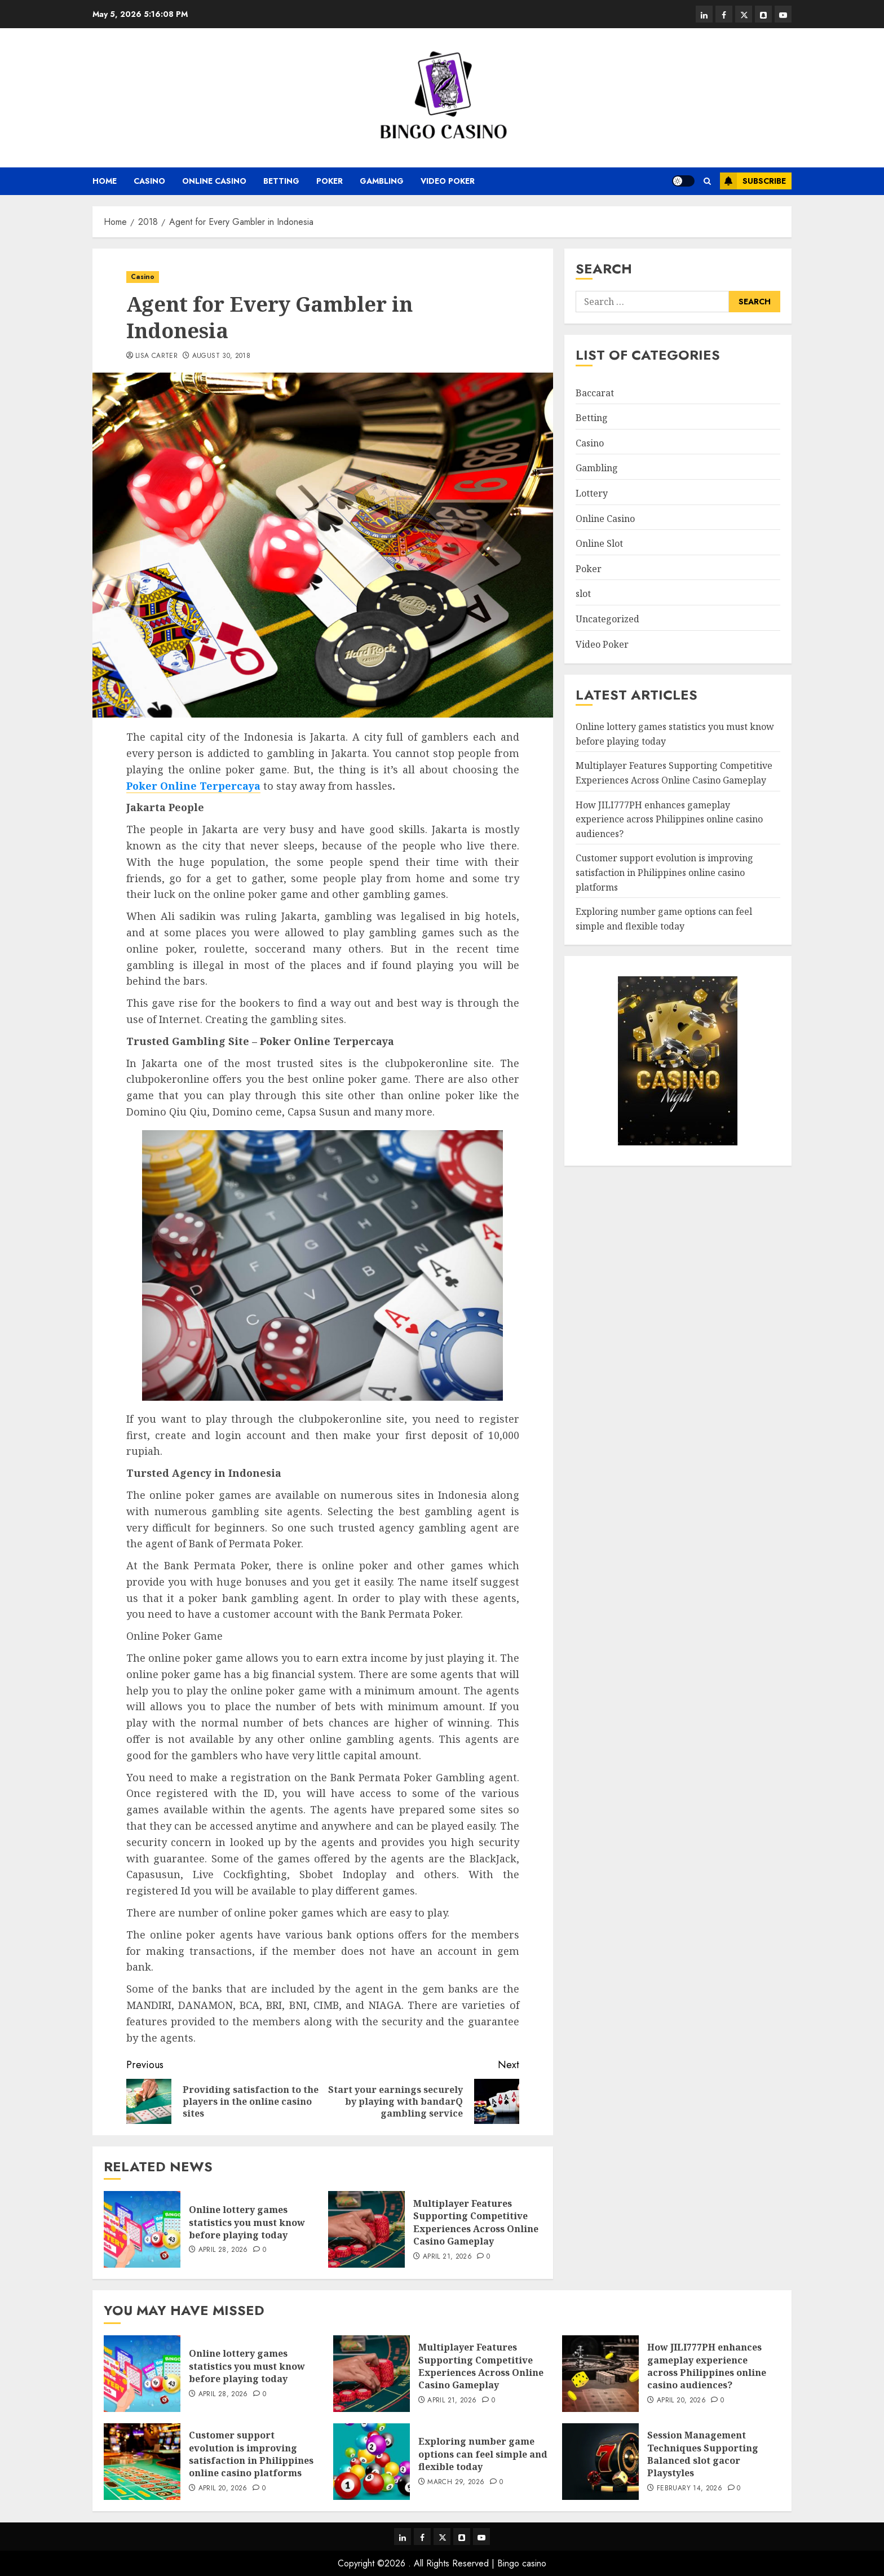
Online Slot (599, 543)
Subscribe (753, 180)
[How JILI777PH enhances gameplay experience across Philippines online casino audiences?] (600, 2373)
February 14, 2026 (689, 2488)
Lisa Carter (156, 356)
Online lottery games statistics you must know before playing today (247, 2222)
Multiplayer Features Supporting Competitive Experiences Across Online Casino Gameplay (475, 2222)
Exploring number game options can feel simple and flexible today (482, 2454)
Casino (149, 181)
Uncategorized (607, 619)
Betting (281, 181)
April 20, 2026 (681, 2400)
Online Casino (214, 181)
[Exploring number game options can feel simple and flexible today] (371, 2461)
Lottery (592, 493)
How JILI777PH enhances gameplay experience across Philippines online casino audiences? (669, 819)
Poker (329, 181)
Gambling (382, 181)
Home (104, 181)
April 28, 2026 (223, 2250)
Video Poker (448, 181)
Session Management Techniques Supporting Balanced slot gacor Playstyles (702, 2454)
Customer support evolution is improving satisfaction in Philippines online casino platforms (664, 872)
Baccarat (595, 393)
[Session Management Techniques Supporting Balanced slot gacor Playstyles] (600, 2461)
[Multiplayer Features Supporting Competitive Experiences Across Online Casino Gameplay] (366, 2229)
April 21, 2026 (447, 2256)
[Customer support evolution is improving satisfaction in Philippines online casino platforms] (142, 2461)
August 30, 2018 (221, 356)
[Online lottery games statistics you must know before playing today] (142, 2229)
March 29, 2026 (455, 2482)
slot (583, 593)
